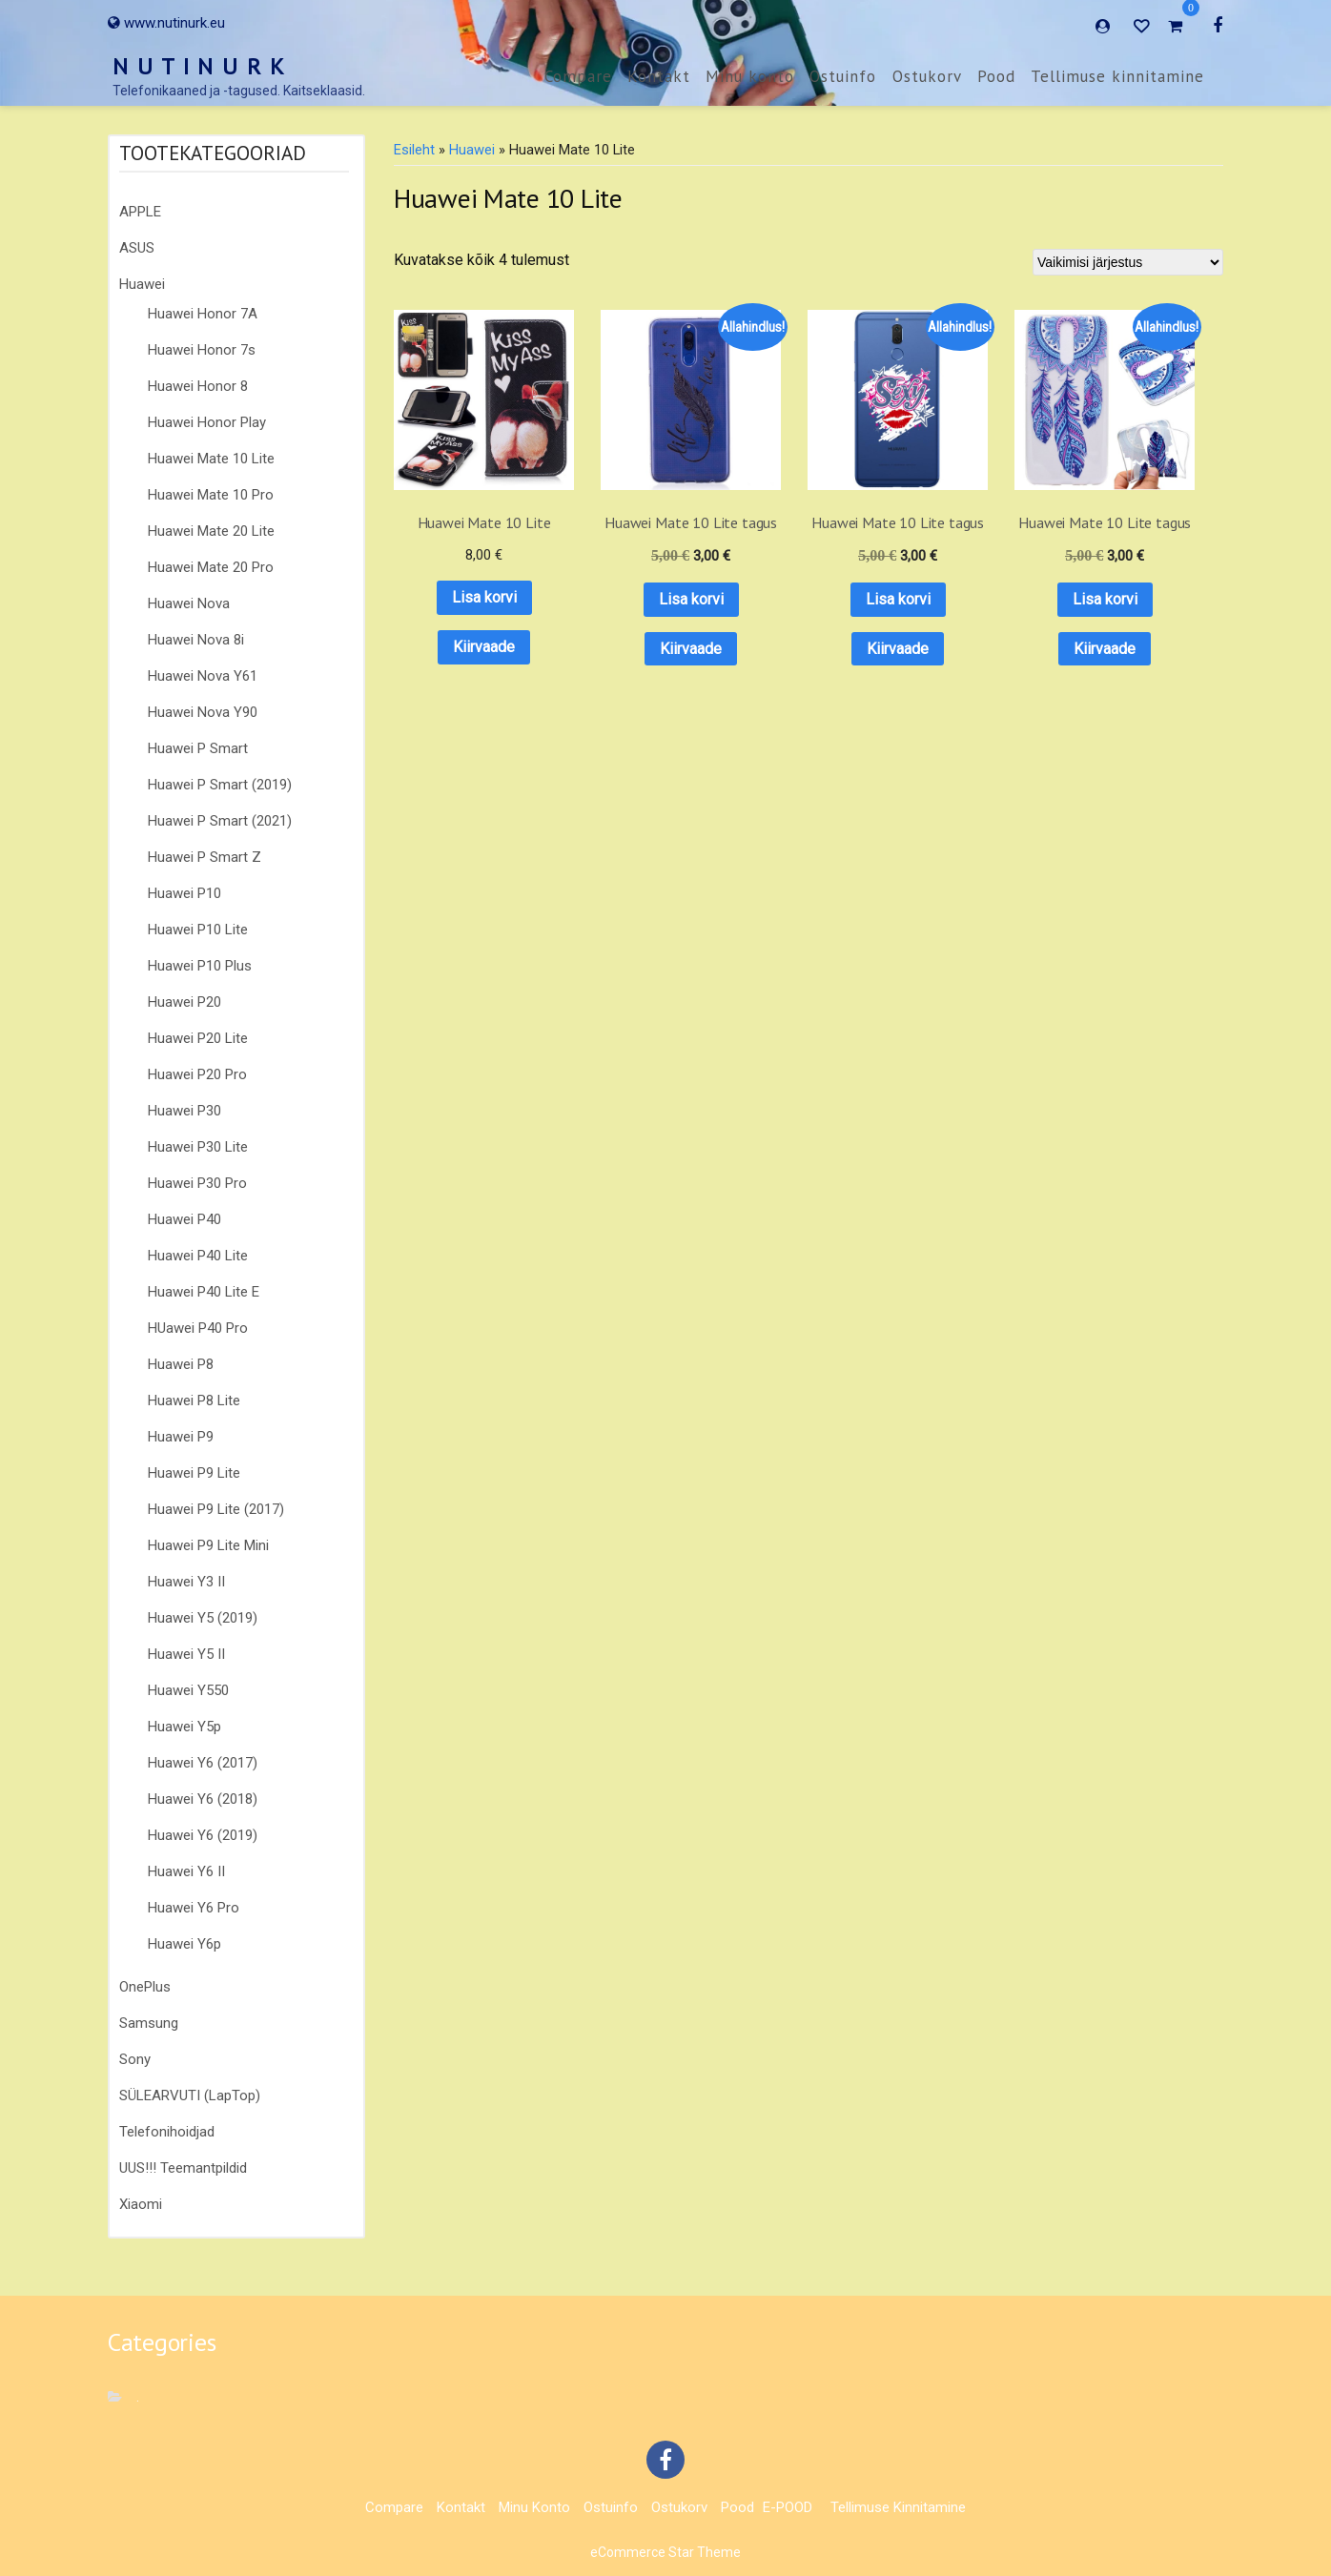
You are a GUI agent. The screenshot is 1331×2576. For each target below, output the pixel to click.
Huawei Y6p (184, 1943)
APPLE (140, 211)
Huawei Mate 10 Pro (211, 494)
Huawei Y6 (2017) (202, 1762)
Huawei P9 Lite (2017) (216, 1509)
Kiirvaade (464, 607)
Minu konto (750, 76)
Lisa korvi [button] (464, 558)
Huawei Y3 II (186, 1581)
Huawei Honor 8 (198, 386)
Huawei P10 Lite (198, 929)
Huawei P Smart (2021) (220, 820)
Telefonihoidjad (167, 2131)
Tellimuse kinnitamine (1117, 76)
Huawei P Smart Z (204, 857)
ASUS (136, 247)
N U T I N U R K (199, 66)
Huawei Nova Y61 (202, 676)
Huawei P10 (184, 893)
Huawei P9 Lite (194, 1473)
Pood (996, 76)
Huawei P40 (184, 1219)
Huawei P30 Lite (198, 1146)
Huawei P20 (184, 1002)
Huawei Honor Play (207, 422)
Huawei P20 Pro (197, 1074)
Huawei (142, 284)
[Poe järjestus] (1128, 262)
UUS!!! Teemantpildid (183, 2168)
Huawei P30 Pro (197, 1183)
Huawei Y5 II (186, 1654)
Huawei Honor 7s (202, 349)
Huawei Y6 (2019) (202, 1835)
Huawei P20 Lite (198, 1038)
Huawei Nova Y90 (202, 712)
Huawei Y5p (184, 1726)
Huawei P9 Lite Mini (208, 1545)
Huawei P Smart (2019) (220, 784)
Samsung (148, 2023)
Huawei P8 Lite (194, 1400)
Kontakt (658, 76)
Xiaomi (140, 2204)
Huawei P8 (181, 1364)
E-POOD (787, 2507)
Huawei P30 (184, 1110)
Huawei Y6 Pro (193, 1907)
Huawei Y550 (188, 1690)
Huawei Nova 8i (196, 639)
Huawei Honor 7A (202, 313)
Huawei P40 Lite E (203, 1291)
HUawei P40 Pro (198, 1328)
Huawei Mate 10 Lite (211, 458)
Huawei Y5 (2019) (202, 1617)
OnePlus (145, 1986)
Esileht (414, 149)
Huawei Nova (189, 603)
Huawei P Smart (198, 748)
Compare (578, 76)
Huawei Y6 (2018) (202, 1799)
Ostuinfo (842, 76)
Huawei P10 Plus (200, 965)
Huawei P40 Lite (198, 1255)
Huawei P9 (181, 1436)
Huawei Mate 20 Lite (211, 531)
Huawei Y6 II (186, 1871)
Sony (135, 2059)
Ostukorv (927, 76)
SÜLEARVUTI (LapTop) (189, 2095)
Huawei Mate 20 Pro (211, 567)
